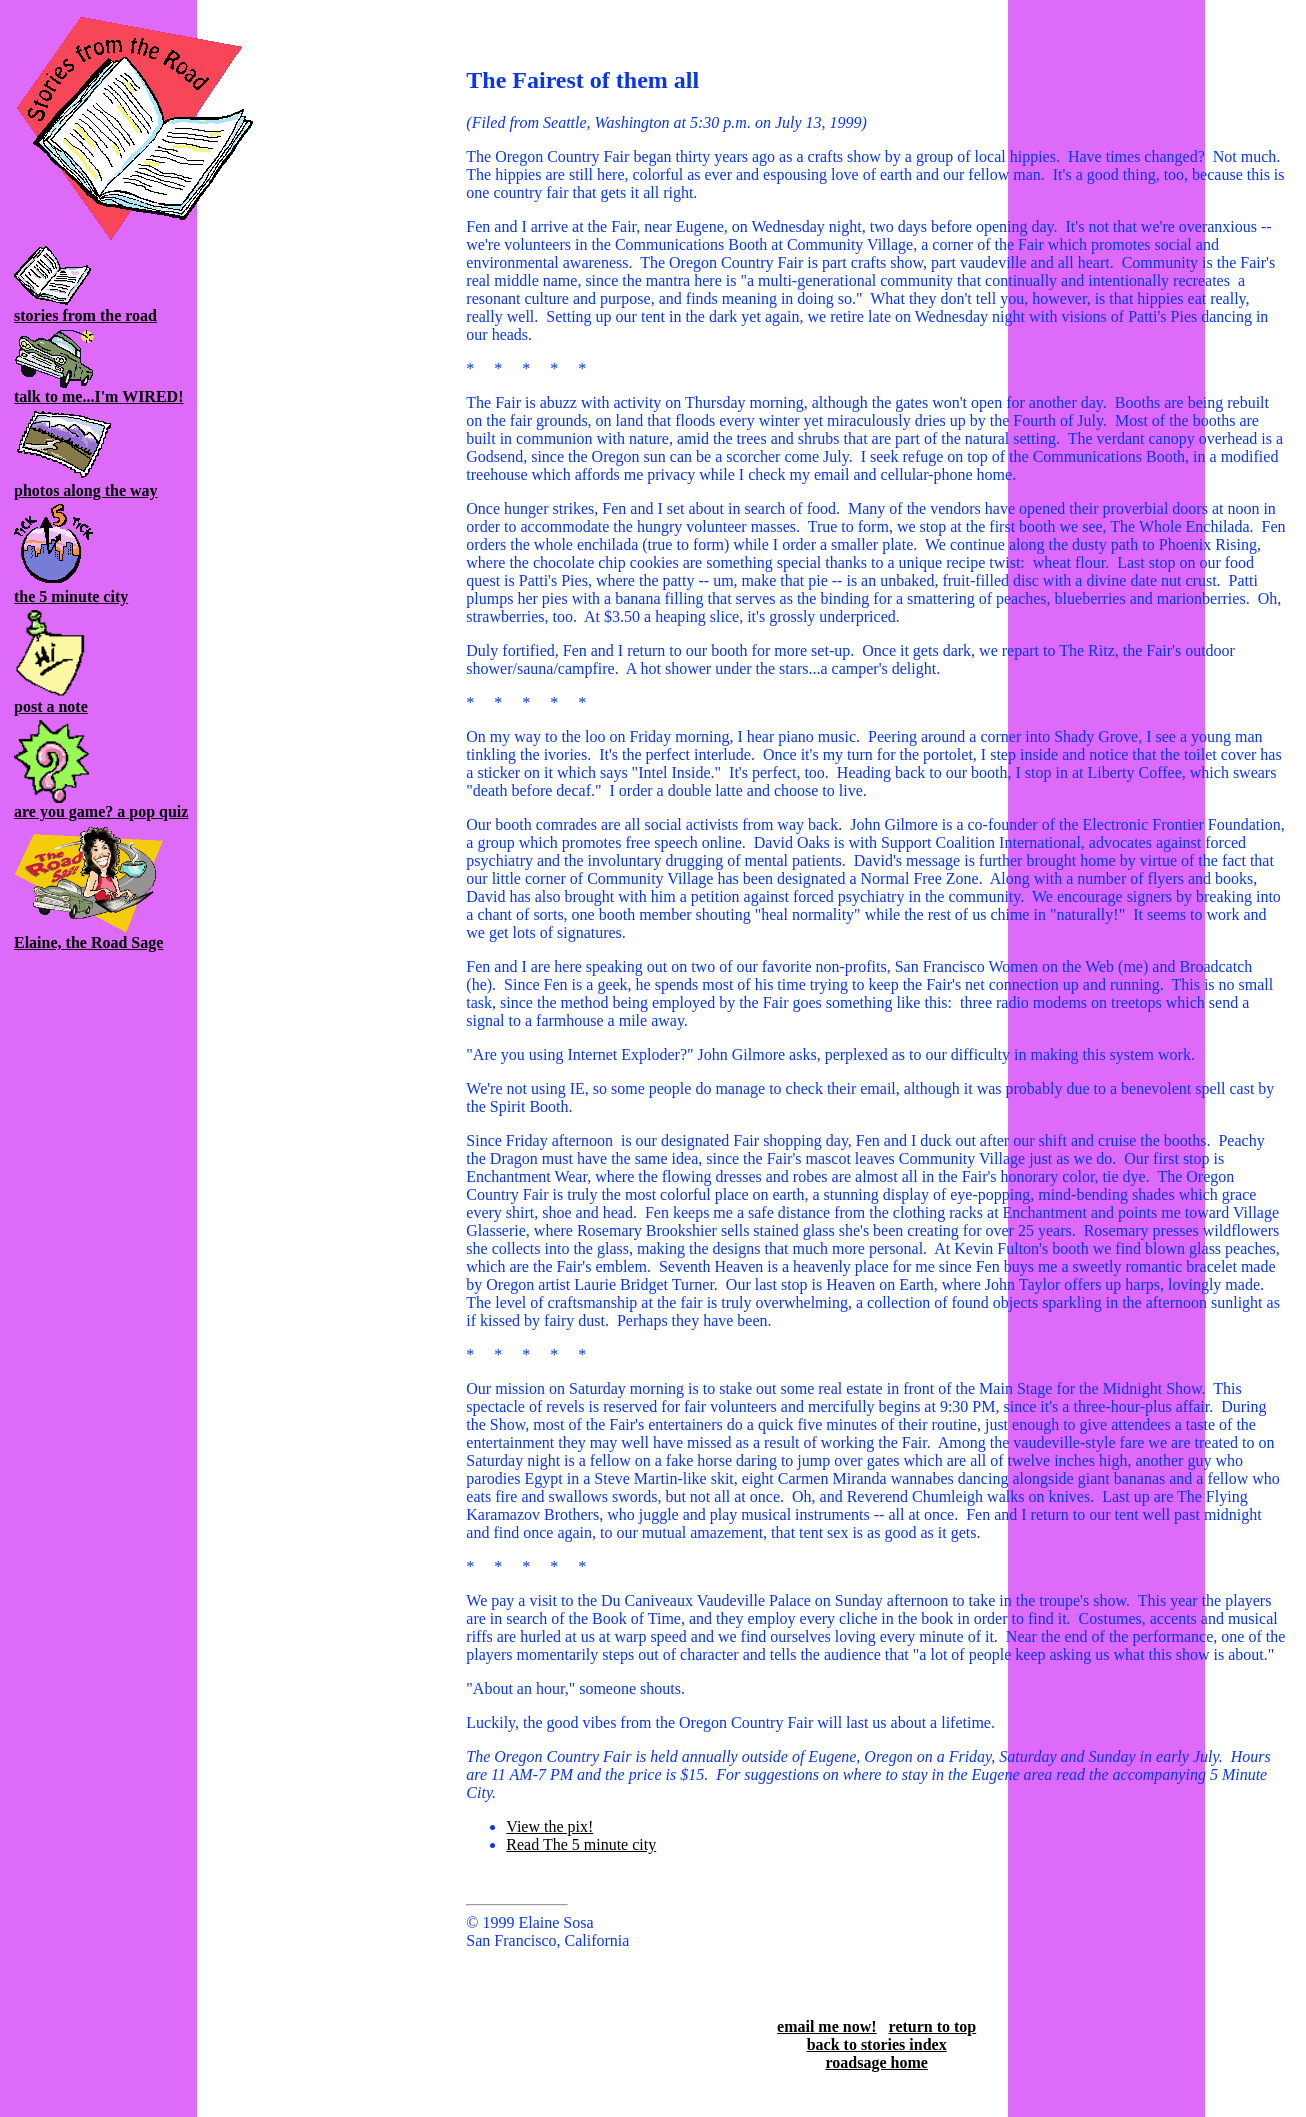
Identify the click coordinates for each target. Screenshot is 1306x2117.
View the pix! (549, 1826)
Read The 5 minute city (581, 1844)
